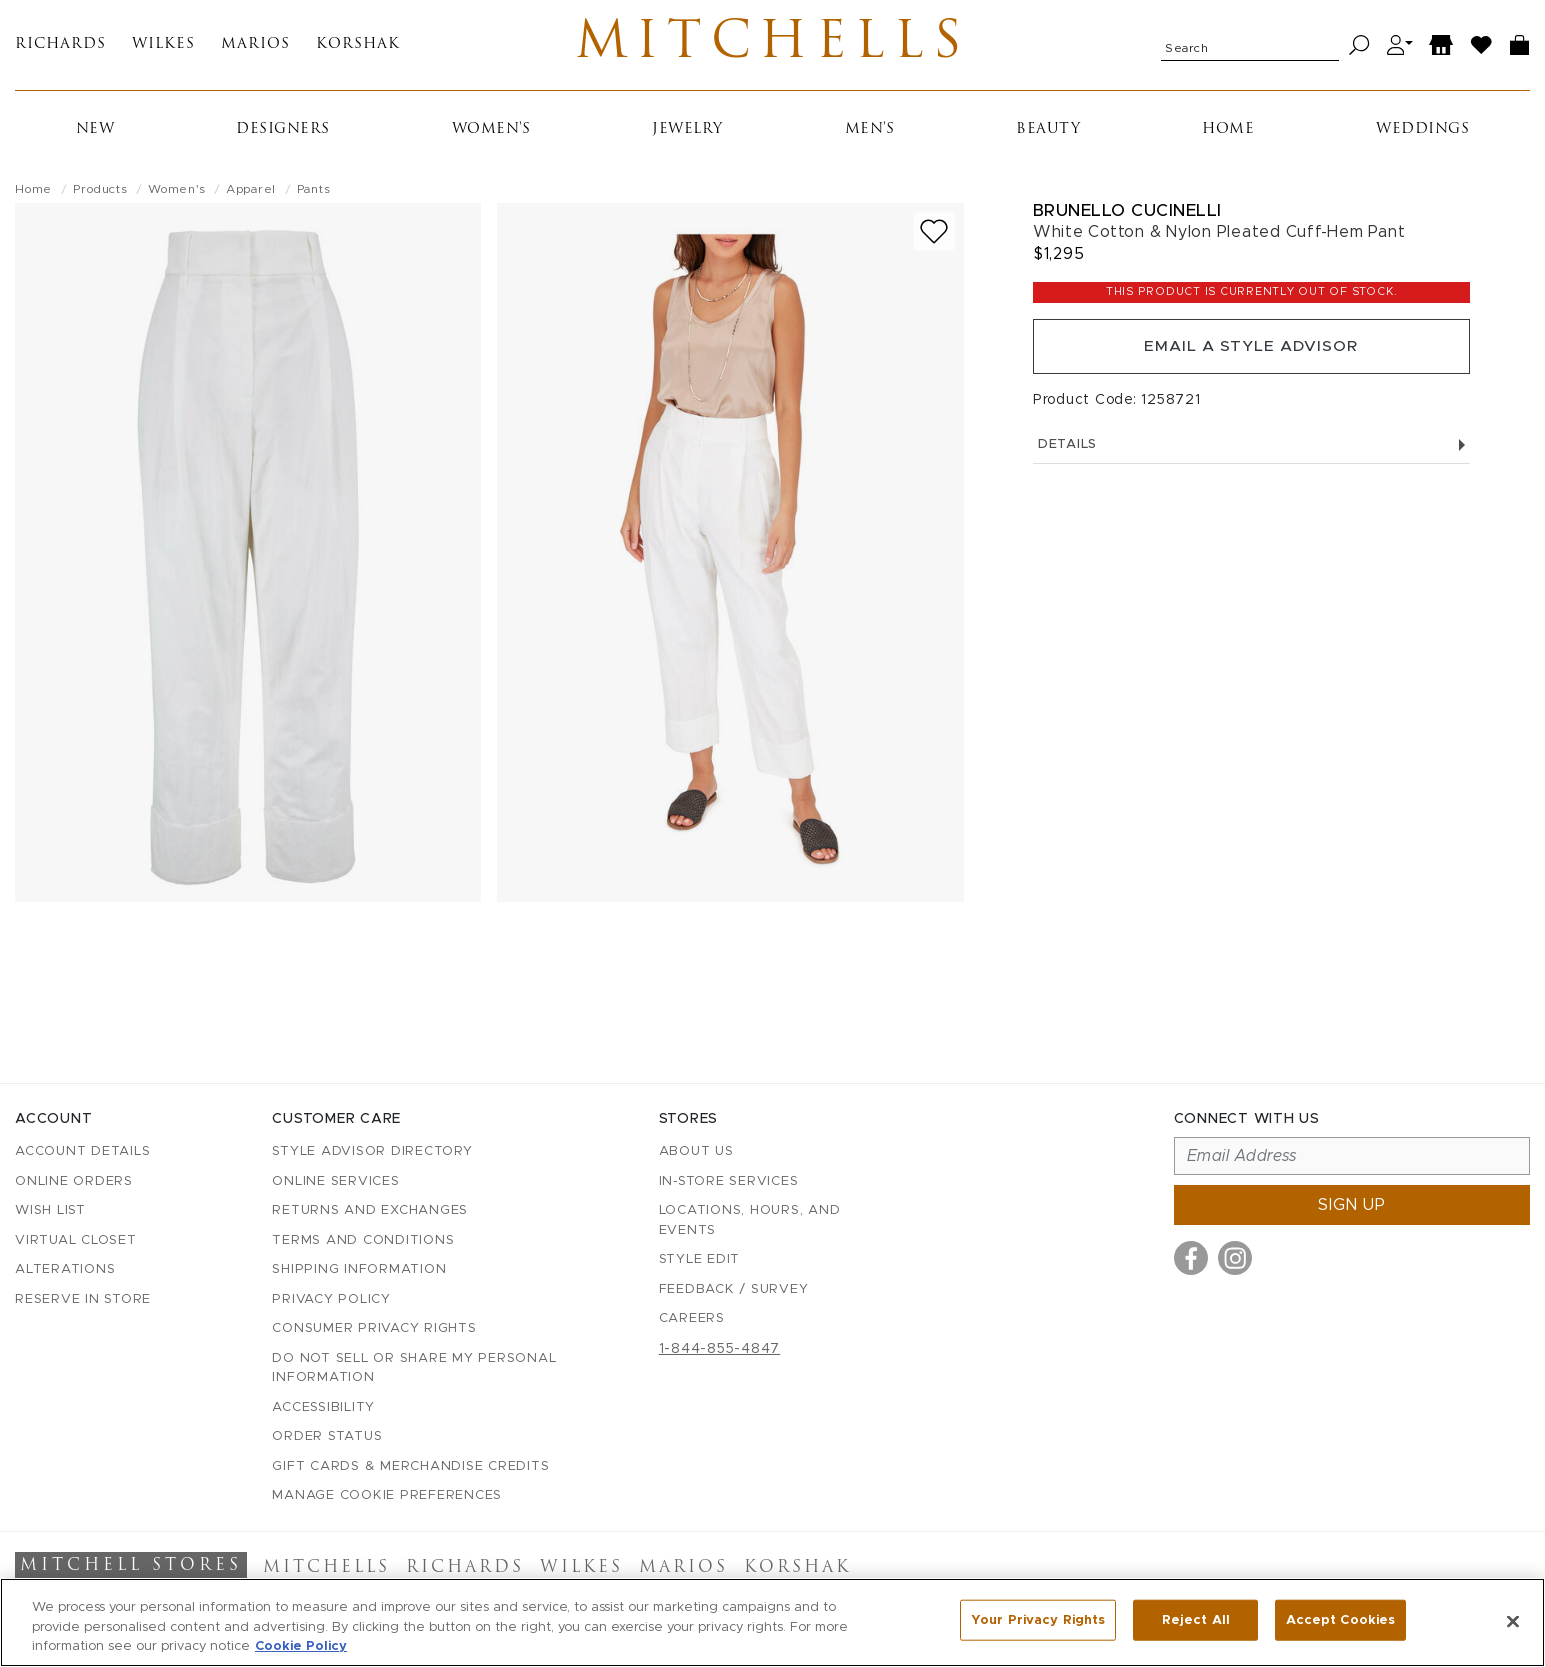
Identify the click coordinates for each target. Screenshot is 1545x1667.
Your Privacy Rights (1038, 1620)
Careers (692, 1318)
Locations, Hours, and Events (750, 1220)
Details (1251, 451)
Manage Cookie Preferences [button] (387, 1495)
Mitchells (772, 47)
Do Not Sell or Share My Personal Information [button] (414, 1368)
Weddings (1422, 133)
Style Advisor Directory (372, 1151)
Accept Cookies (1340, 1620)
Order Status (327, 1436)
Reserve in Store (83, 1299)
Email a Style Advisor (1251, 352)
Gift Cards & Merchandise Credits (410, 1466)
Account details (82, 1151)
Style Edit (700, 1259)
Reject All (1196, 1620)
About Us (696, 1151)
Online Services (335, 1181)
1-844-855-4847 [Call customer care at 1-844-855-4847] (720, 1349)
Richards (60, 47)
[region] (772, 1622)
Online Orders (74, 1181)
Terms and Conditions (363, 1240)
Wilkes (163, 47)
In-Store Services (729, 1181)
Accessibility (323, 1407)
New (95, 133)
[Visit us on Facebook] (1191, 1258)
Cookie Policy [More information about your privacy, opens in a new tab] (301, 1646)
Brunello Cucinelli (1127, 214)
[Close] (1513, 1621)
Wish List (50, 1210)
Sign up (1352, 1205)
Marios (255, 47)
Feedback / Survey (734, 1289)
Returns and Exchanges (370, 1210)
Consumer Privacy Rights (374, 1328)
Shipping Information (359, 1269)
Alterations (65, 1269)
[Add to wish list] (934, 235)
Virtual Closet (76, 1240)
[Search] (1359, 47)
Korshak (358, 47)
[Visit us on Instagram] (1235, 1258)
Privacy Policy (331, 1299)
